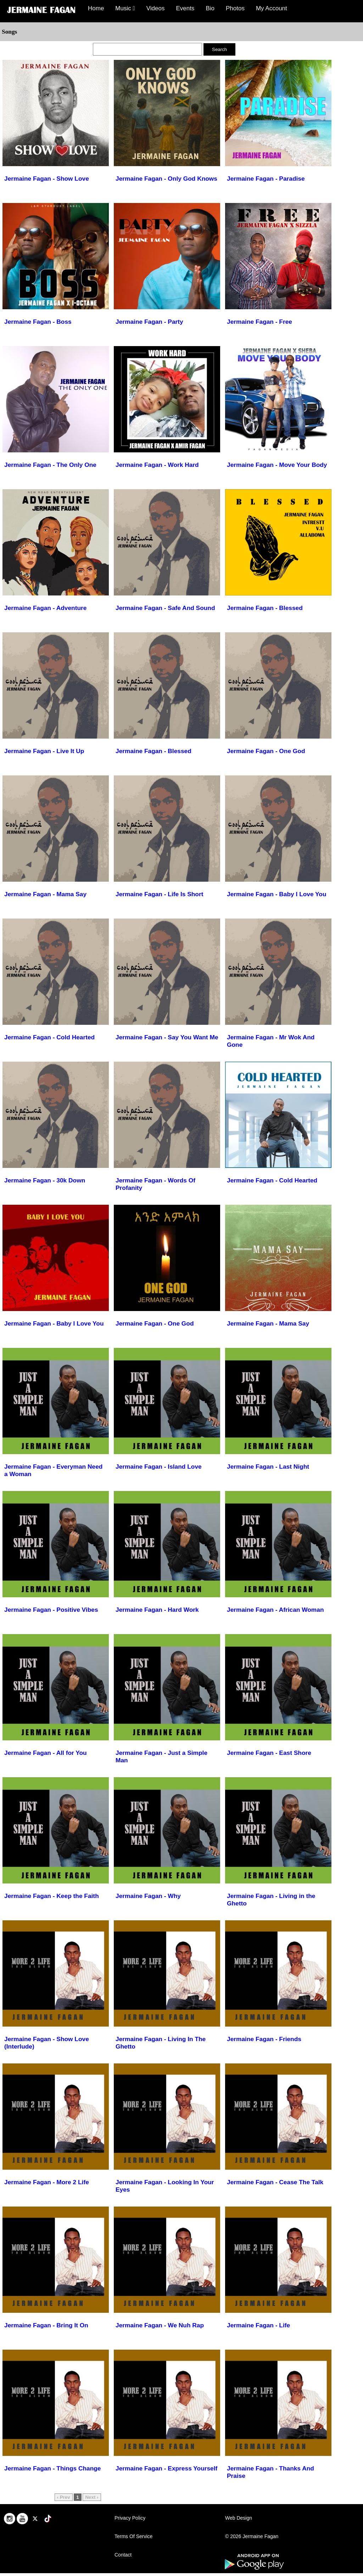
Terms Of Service (133, 2536)
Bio (210, 8)
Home (96, 8)
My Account (271, 8)
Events (185, 8)
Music (125, 8)
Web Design (238, 2518)
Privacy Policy (130, 2518)
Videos (155, 8)
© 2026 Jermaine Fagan (251, 2536)
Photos (235, 8)
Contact (123, 2555)
